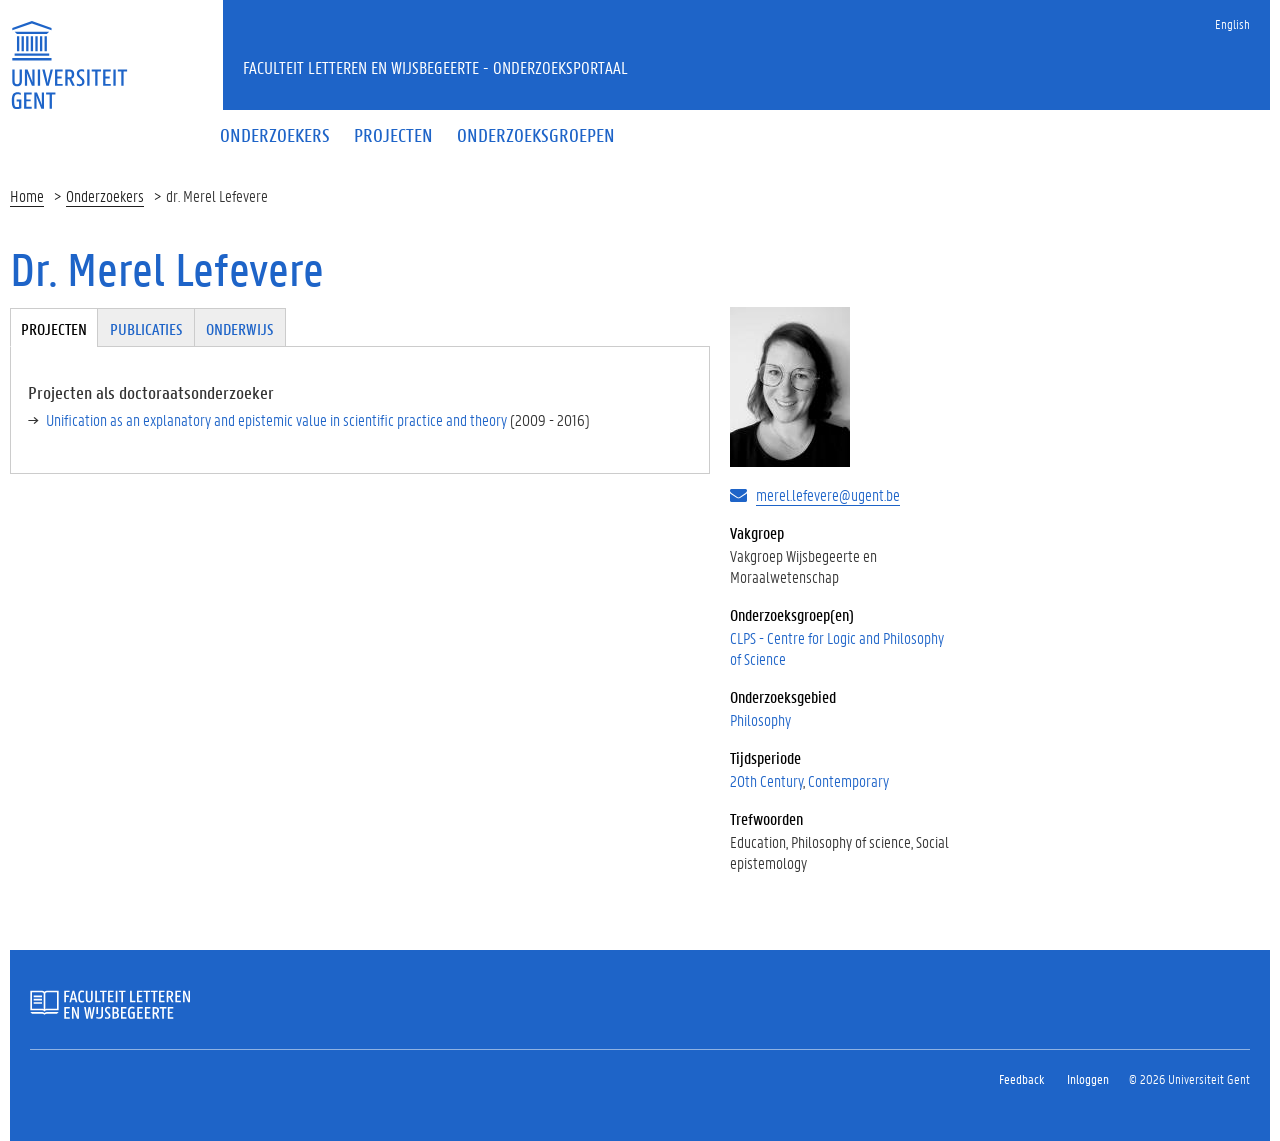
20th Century (766, 780)
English (1232, 23)
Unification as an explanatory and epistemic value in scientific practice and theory (276, 419)
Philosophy (760, 719)
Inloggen (1088, 1078)
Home (27, 195)
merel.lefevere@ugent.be (828, 494)
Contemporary (848, 780)
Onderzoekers (105, 195)
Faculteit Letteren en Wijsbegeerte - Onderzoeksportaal (435, 67)
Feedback (1021, 1078)
